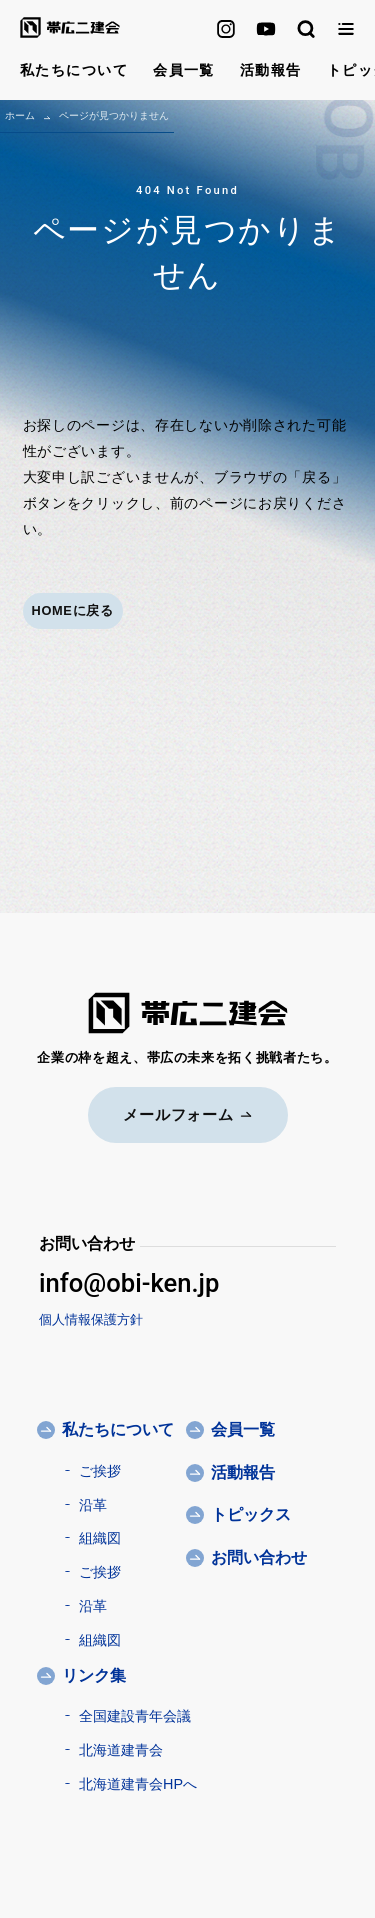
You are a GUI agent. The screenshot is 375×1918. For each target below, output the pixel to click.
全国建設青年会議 (135, 1716)
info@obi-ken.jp (129, 1283)
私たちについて (74, 70)
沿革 (93, 1505)
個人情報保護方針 (91, 1319)
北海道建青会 (121, 1750)
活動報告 (271, 70)
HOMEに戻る (73, 610)
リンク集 (94, 1675)
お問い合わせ (259, 1557)
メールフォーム (187, 1114)
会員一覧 (184, 70)
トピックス (251, 1514)
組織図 (100, 1538)
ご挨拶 (100, 1471)
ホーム (20, 115)
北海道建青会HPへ (138, 1784)
